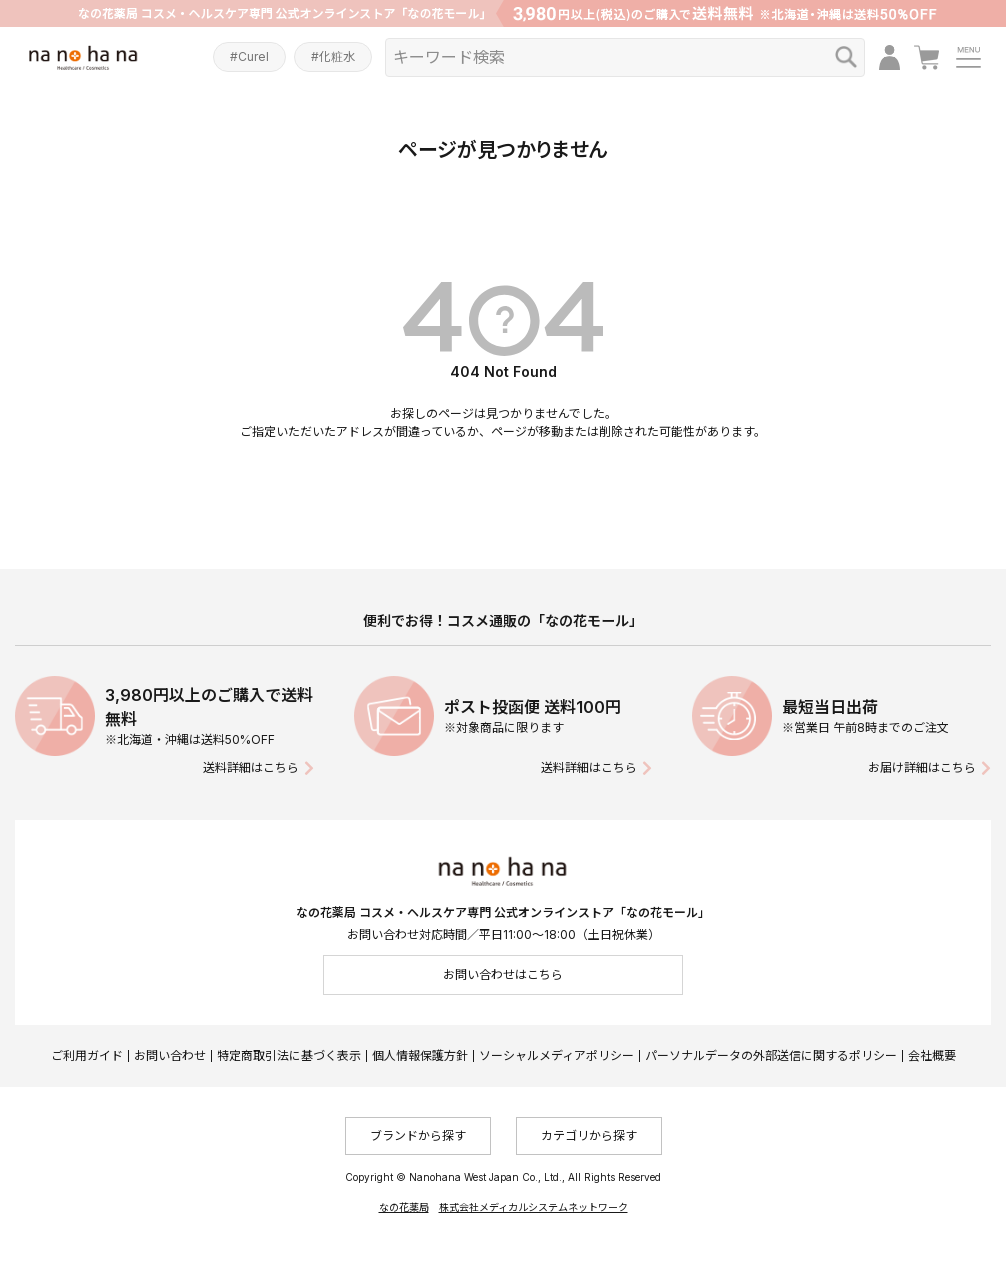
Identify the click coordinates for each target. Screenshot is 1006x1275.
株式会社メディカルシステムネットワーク (533, 1207)
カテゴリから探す (589, 1135)
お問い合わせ (170, 1055)
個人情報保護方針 (420, 1055)
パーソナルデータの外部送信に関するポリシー (771, 1055)
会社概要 (932, 1055)
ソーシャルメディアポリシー (556, 1055)
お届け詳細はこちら (922, 767)
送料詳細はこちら (251, 767)
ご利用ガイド (87, 1055)
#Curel (249, 56)
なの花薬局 (404, 1207)
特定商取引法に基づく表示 (289, 1055)
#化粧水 (333, 56)
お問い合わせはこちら (503, 974)
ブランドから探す (418, 1135)
